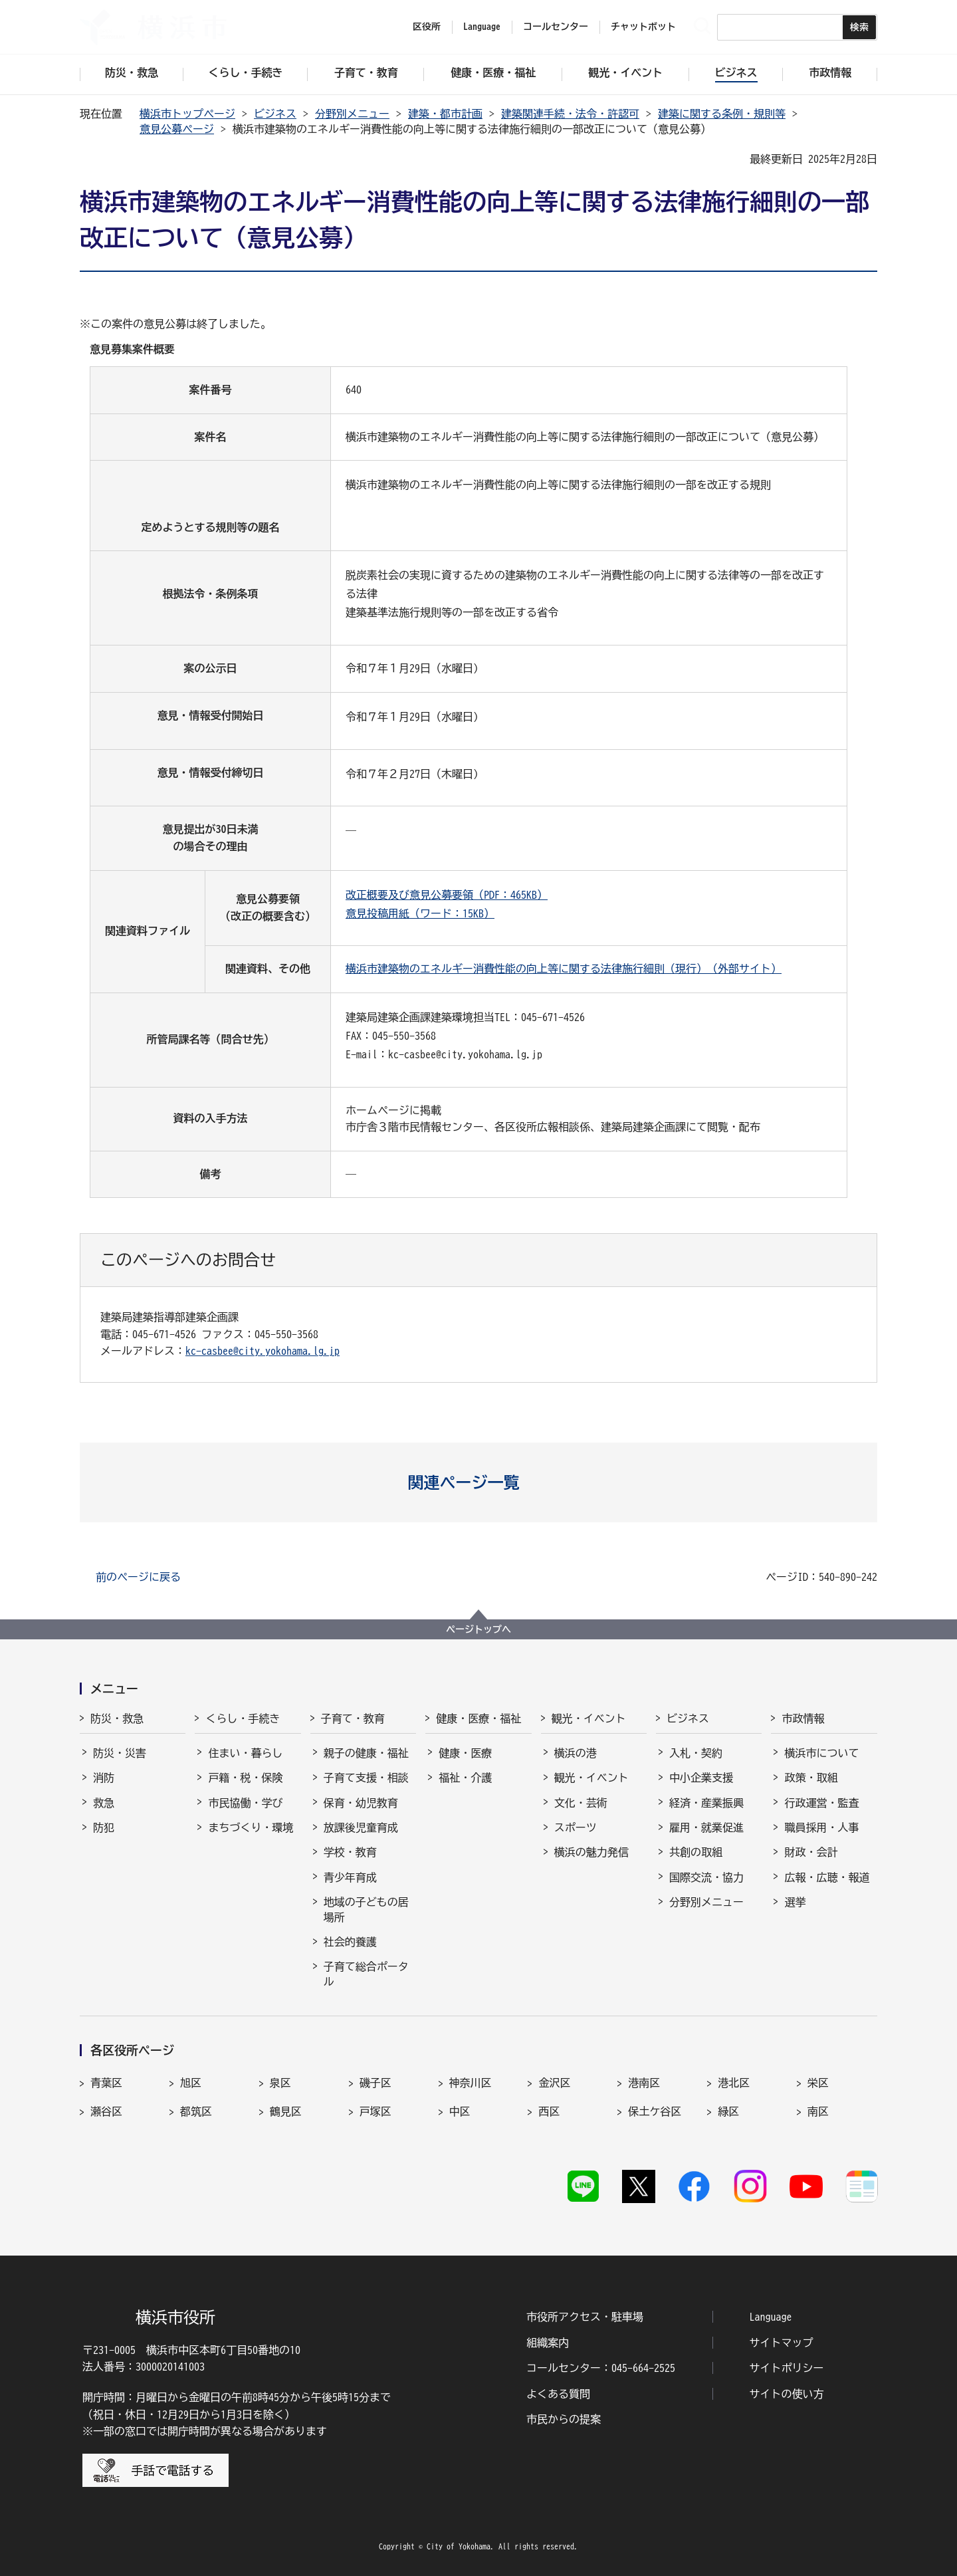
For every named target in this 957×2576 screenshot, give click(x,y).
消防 (103, 1777)
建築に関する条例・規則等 (722, 113)
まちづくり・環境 (250, 1827)
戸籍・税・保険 (245, 1777)
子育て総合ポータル (366, 1973)
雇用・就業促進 (706, 1827)
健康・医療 (465, 1753)
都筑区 (196, 2111)
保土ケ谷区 (654, 2111)
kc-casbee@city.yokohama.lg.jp (262, 1351)
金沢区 (554, 2082)
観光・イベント (589, 1718)
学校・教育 (350, 1852)
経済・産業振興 (706, 1803)
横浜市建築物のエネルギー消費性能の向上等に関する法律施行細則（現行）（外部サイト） (564, 968)
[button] (479, 1482)
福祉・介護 (465, 1777)
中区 (460, 2111)
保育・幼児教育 (361, 1803)
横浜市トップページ (187, 113)
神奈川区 (470, 2082)
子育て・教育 (353, 1718)
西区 (549, 2111)
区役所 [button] (427, 26)
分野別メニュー (352, 113)
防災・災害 (119, 1753)
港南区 (644, 2082)
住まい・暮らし (245, 1753)
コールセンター (555, 26)
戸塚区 (375, 2111)
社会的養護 (350, 1941)
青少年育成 (350, 1877)
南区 (818, 2111)
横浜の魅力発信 (591, 1852)
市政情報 (803, 1718)
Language (771, 2316)
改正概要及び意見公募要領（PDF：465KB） (447, 894)
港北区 (734, 2082)
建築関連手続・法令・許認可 (570, 113)
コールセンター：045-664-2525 (600, 2368)
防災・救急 (117, 1718)
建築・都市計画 (445, 113)
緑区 (728, 2111)
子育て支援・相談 (366, 1777)
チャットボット (643, 26)
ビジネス (275, 113)
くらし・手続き (242, 1718)
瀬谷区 (106, 2111)
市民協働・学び (245, 1803)
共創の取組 (695, 1852)
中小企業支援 (701, 1777)
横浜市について (821, 1753)
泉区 (280, 2082)
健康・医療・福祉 (478, 1718)
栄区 (818, 2082)
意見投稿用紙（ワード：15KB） (420, 913)
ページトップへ (478, 1629)
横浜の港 (575, 1753)
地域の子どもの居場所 (366, 1909)
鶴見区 (286, 2111)
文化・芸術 (580, 1803)
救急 (103, 1803)
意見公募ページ (177, 129)
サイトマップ (781, 2342)
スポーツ (575, 1827)
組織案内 (547, 2342)
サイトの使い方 (787, 2394)
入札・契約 (695, 1753)
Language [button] (481, 26)
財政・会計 (810, 1852)
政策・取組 (810, 1777)
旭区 (190, 2082)
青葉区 (106, 2082)
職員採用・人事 (821, 1827)
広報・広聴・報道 (826, 1877)
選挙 (794, 1902)
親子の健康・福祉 (366, 1753)
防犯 (103, 1827)
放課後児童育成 (361, 1827)
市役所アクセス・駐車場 (584, 2316)
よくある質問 (558, 2394)
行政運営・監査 (821, 1803)
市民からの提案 (563, 2419)
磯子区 (375, 2082)
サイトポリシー (787, 2368)
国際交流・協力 (706, 1877)
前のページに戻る (138, 1577)
